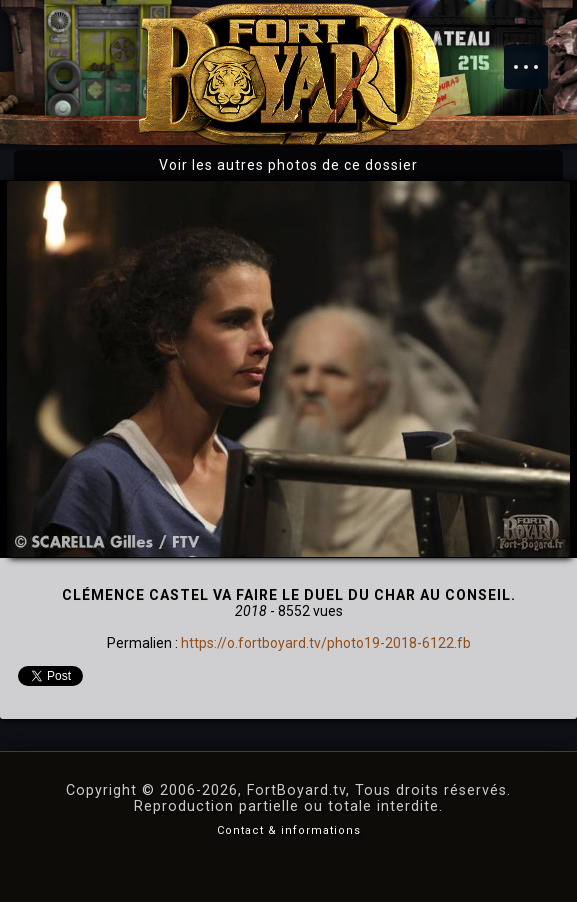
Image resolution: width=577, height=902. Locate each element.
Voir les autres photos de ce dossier (288, 165)
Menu (536, 57)
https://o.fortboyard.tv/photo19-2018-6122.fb (326, 643)
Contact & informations (289, 830)
